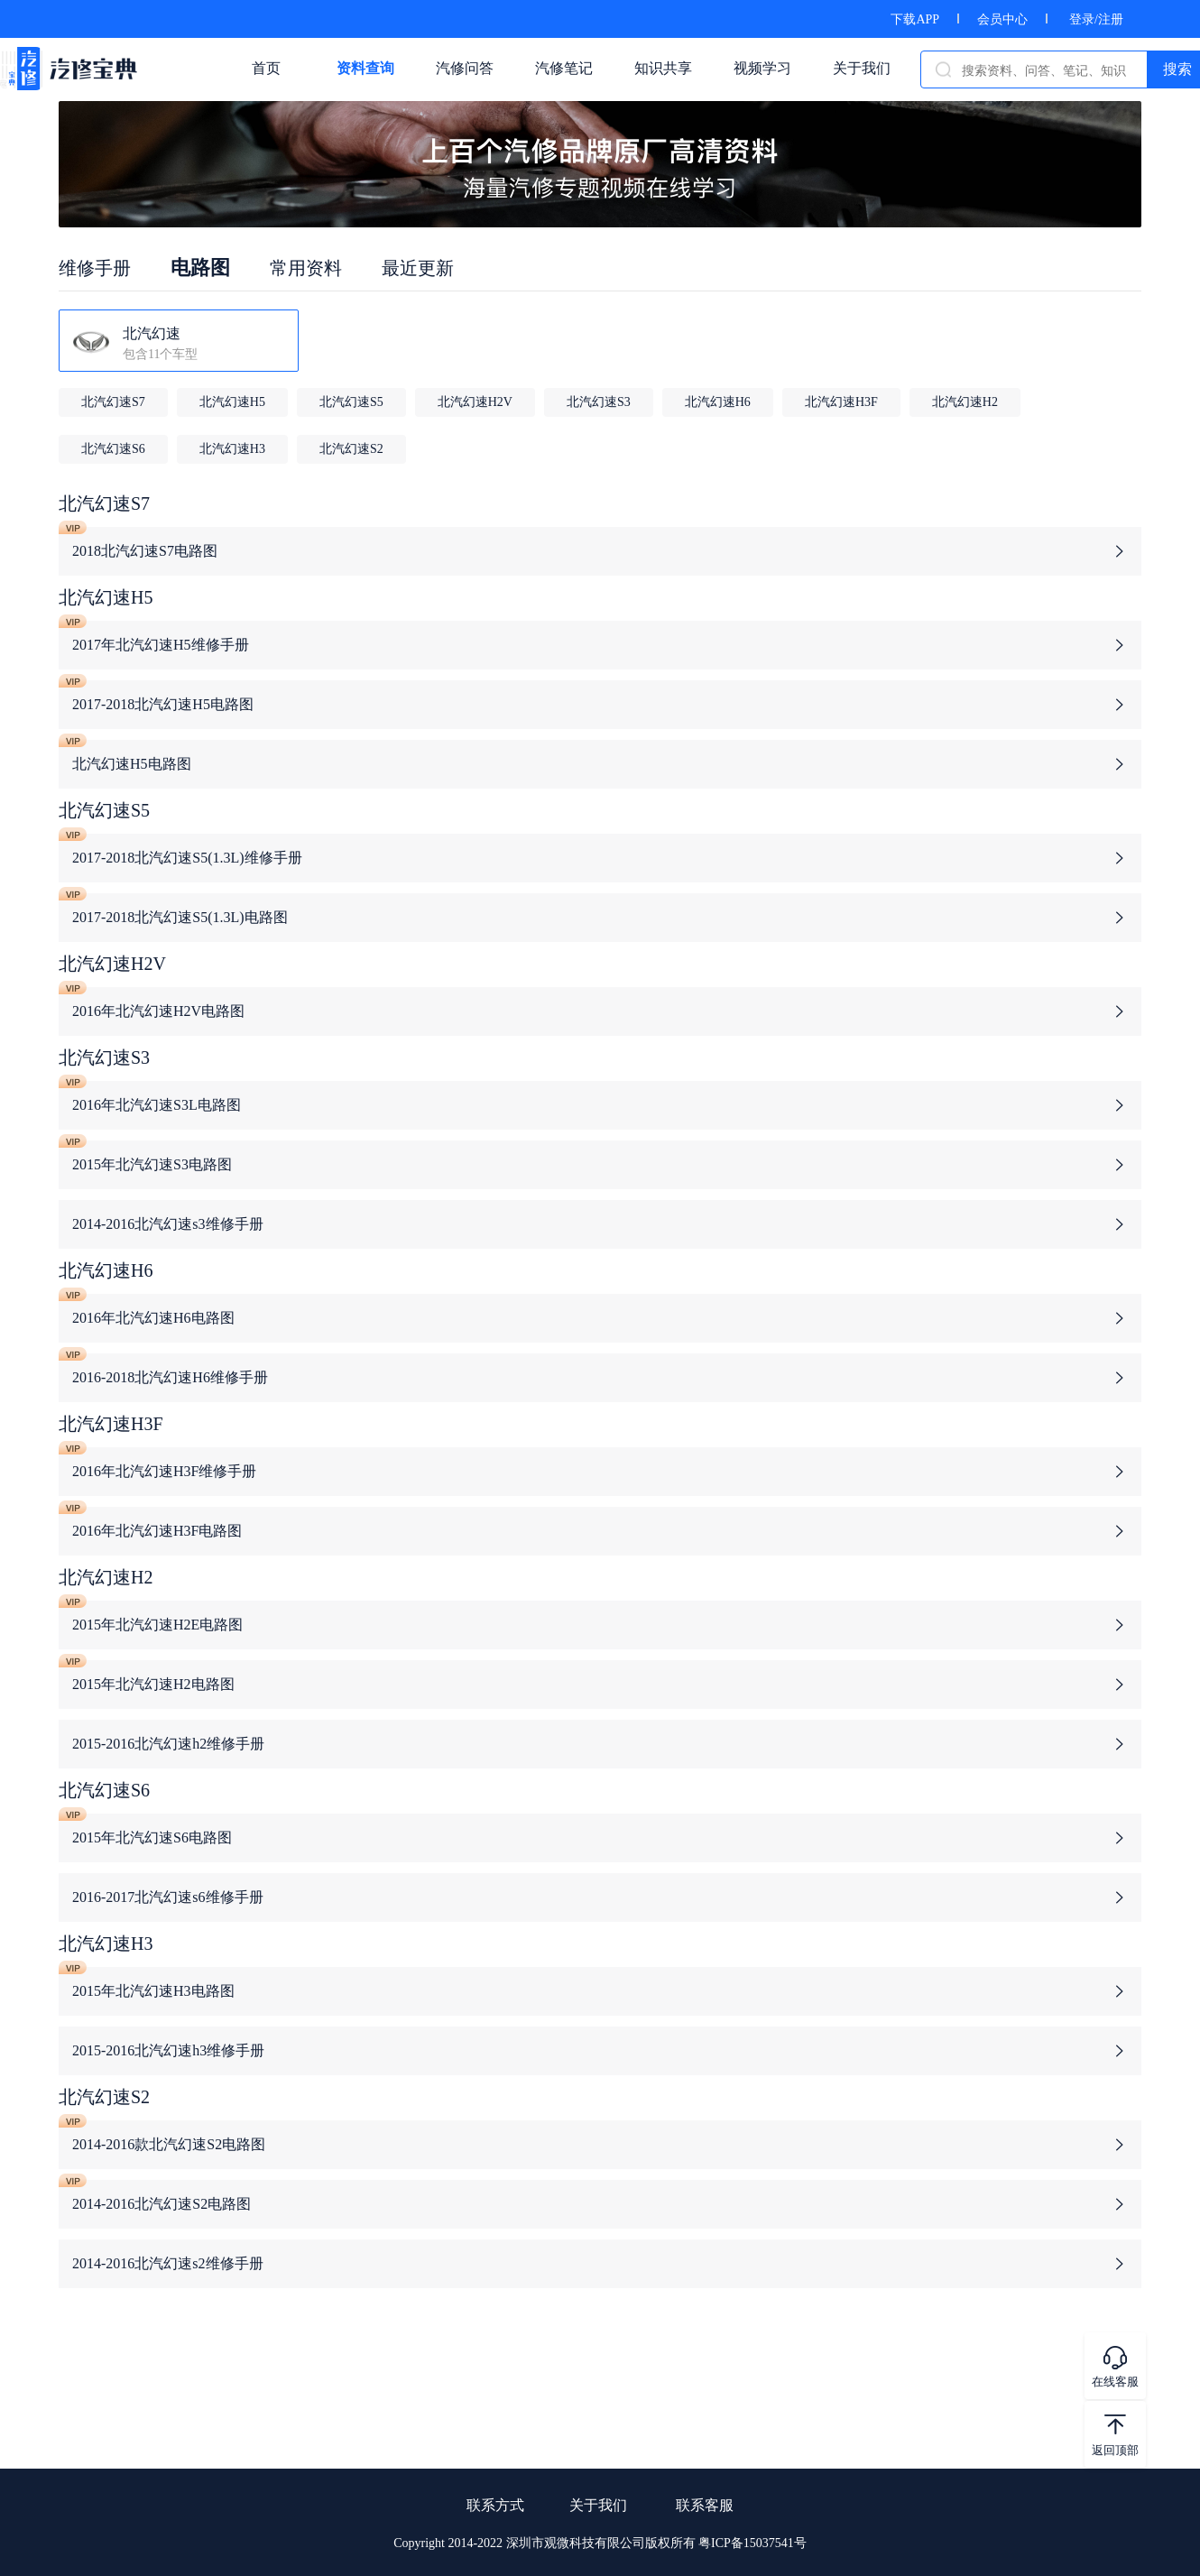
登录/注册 (1096, 19)
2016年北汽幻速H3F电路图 (591, 1522)
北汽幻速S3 (599, 402)
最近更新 (418, 268)
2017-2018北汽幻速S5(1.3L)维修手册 (591, 849)
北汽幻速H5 (232, 402)
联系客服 (705, 2505)
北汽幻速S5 (351, 402)
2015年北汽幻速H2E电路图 (591, 1616)
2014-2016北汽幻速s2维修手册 (597, 2263)
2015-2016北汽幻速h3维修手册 (597, 2050)
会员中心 (1002, 19)
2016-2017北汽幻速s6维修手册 (597, 1897)
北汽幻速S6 (113, 449)
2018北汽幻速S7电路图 (591, 543)
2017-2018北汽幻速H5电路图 (591, 696)
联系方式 (495, 2505)
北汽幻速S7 (113, 402)
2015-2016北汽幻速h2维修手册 (597, 1743)
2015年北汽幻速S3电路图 (591, 1156)
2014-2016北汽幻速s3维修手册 (597, 1224)
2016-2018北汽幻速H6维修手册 (591, 1369)
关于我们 (598, 2505)
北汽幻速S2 (351, 449)
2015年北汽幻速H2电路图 (591, 1676)
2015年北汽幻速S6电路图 (591, 1829)
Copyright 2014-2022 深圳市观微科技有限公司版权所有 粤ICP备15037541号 (600, 2543)
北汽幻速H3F (841, 402)
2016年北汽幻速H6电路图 (591, 1309)
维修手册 (95, 268)
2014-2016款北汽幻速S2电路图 (591, 2136)
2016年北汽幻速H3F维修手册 (591, 1463)
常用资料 (306, 268)
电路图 (200, 267)
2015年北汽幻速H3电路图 (591, 1983)
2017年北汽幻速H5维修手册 (591, 636)
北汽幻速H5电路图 (591, 755)
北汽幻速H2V (475, 402)
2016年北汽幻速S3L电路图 (591, 1097)
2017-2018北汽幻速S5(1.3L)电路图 (591, 909)
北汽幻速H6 (718, 402)
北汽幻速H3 (232, 449)
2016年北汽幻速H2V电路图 (591, 1003)
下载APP (915, 19)
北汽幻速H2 (965, 402)
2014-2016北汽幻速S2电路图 (591, 2195)
